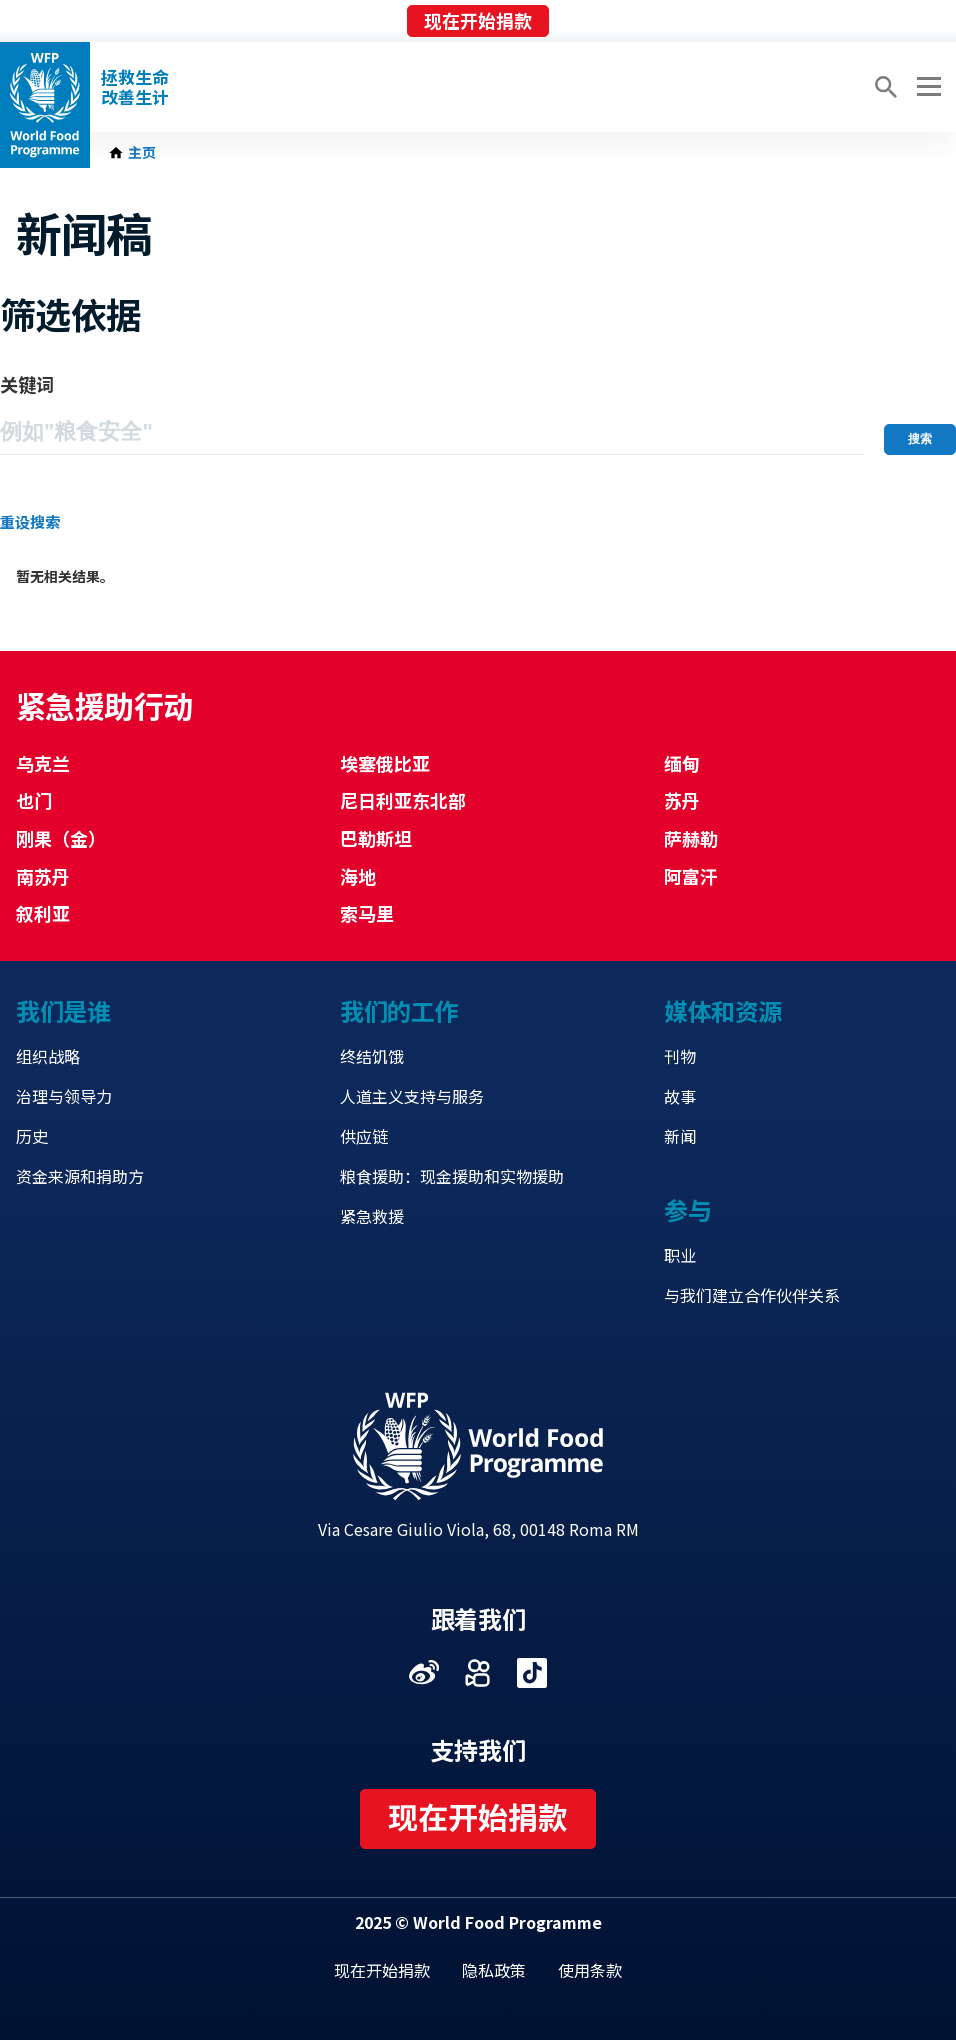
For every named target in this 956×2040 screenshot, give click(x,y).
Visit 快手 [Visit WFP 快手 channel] (478, 1673)
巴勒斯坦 (376, 838)
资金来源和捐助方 (80, 1176)
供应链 (364, 1136)
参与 (687, 1209)
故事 (680, 1096)
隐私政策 (494, 1970)
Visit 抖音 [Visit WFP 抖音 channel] (532, 1673)
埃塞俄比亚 (385, 763)
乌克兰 (43, 763)
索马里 (367, 913)
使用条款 (590, 1970)
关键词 (27, 384)
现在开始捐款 (478, 20)
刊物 (680, 1056)
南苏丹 (43, 876)
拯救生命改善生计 (135, 87)
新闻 (680, 1136)
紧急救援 (372, 1216)
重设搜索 (30, 521)
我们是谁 (63, 1010)
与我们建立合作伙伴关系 (752, 1295)
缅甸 (682, 763)
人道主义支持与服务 (412, 1096)
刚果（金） (61, 838)
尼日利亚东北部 (403, 800)
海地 (358, 876)
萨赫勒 (691, 838)
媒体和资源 (723, 1010)
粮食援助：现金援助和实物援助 (452, 1176)
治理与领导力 (64, 1096)
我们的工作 (399, 1010)
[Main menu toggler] (926, 87)
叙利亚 (43, 913)
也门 (34, 800)
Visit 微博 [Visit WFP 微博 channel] (424, 1673)
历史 (32, 1136)
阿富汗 (691, 876)
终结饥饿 (372, 1056)
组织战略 (48, 1056)
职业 (680, 1255)
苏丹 (682, 800)
